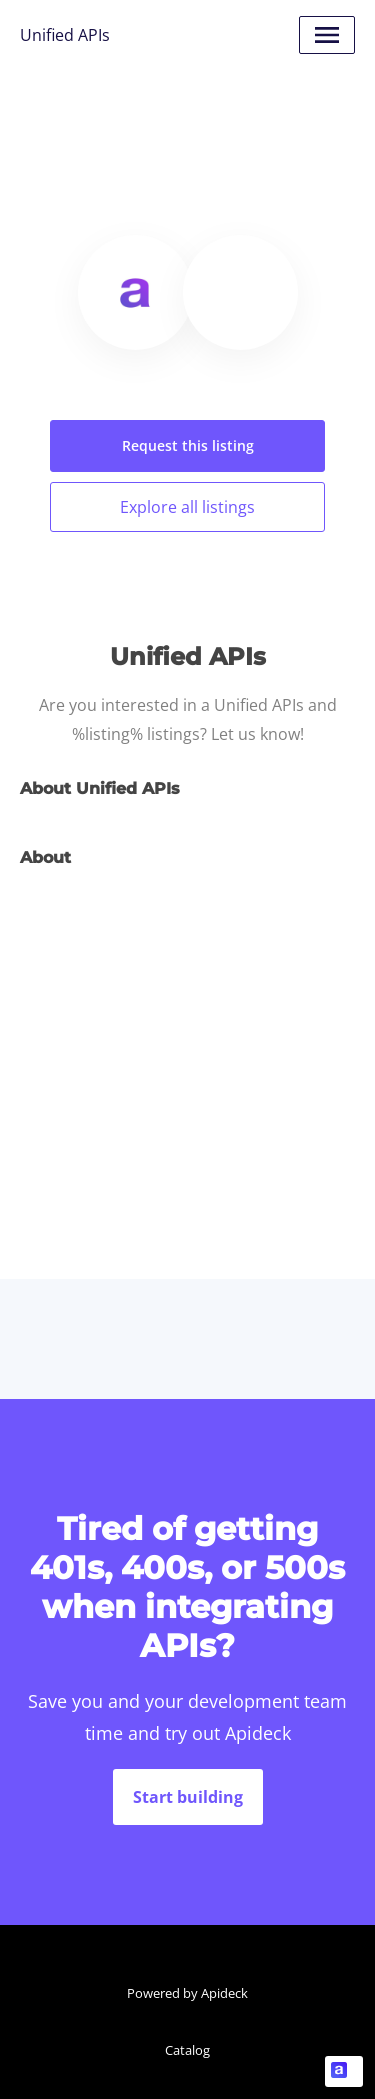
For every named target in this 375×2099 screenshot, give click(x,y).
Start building (188, 1797)
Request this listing (188, 445)
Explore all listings (187, 507)
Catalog (187, 2050)
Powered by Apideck (187, 1993)
